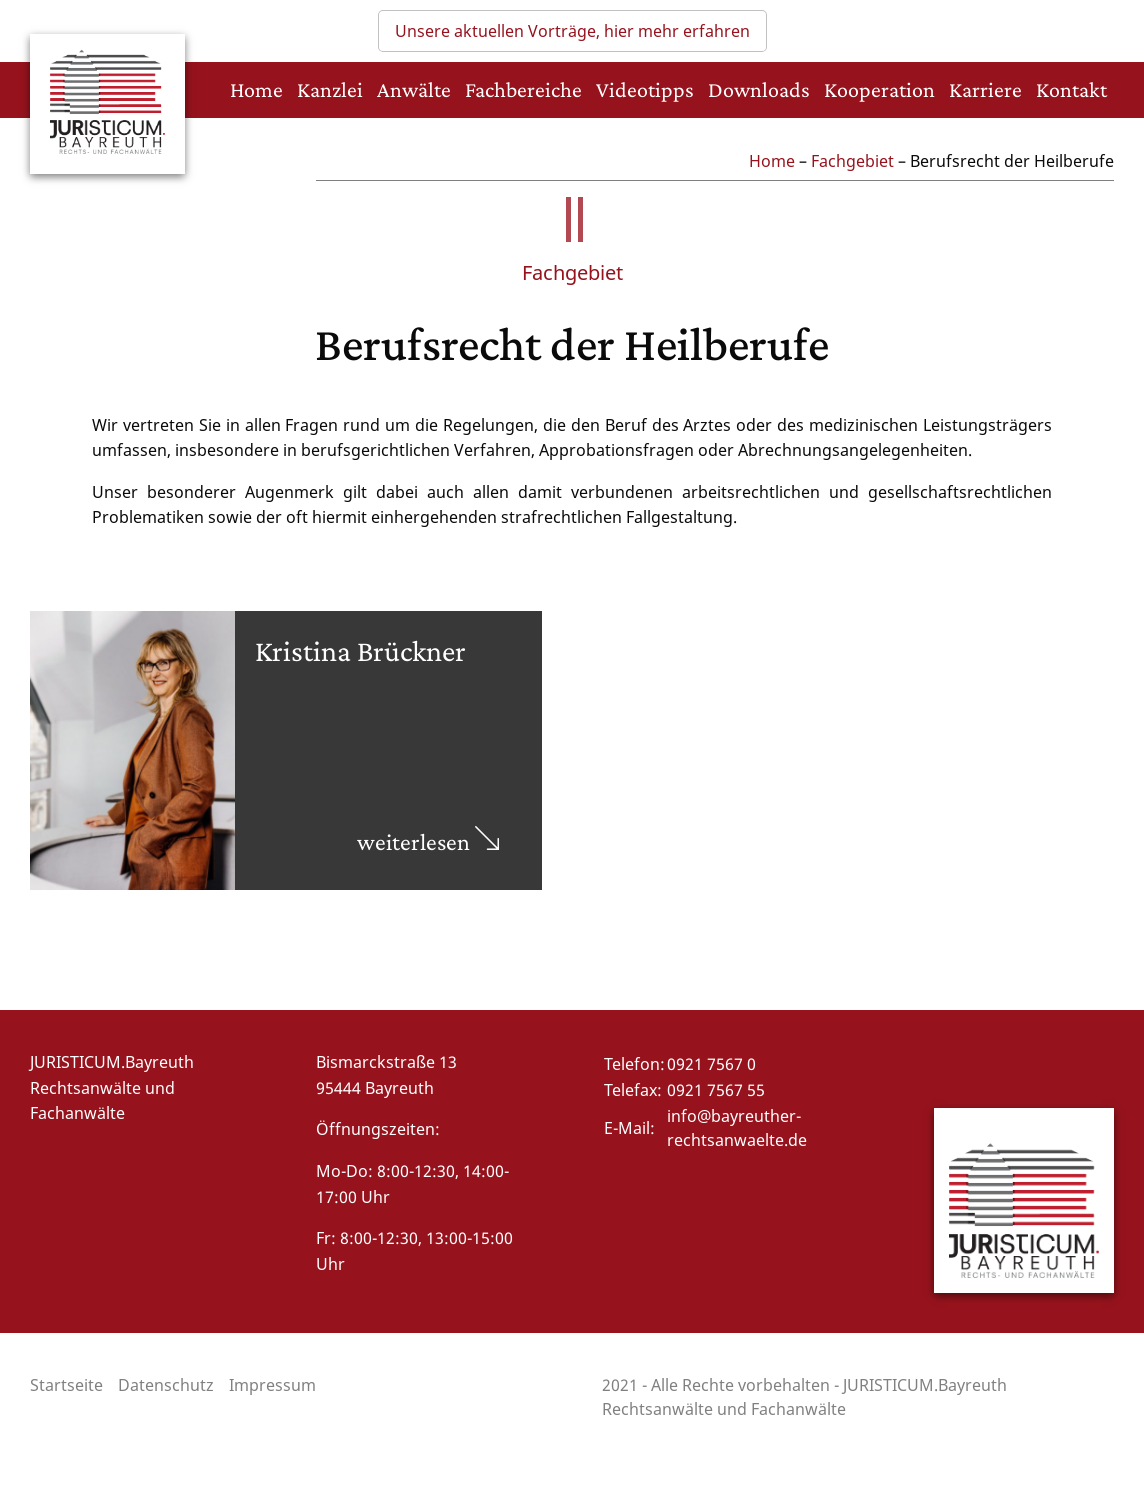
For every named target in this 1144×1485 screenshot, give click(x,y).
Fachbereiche (523, 89)
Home (256, 89)
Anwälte (414, 89)
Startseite (66, 1385)
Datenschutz (166, 1385)
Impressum (272, 1385)
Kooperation (879, 89)
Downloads (759, 89)
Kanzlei (330, 89)
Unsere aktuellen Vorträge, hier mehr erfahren (572, 31)
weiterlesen (428, 841)
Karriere (985, 89)
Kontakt (1071, 89)
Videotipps (645, 89)
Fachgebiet (852, 161)
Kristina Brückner (360, 650)
